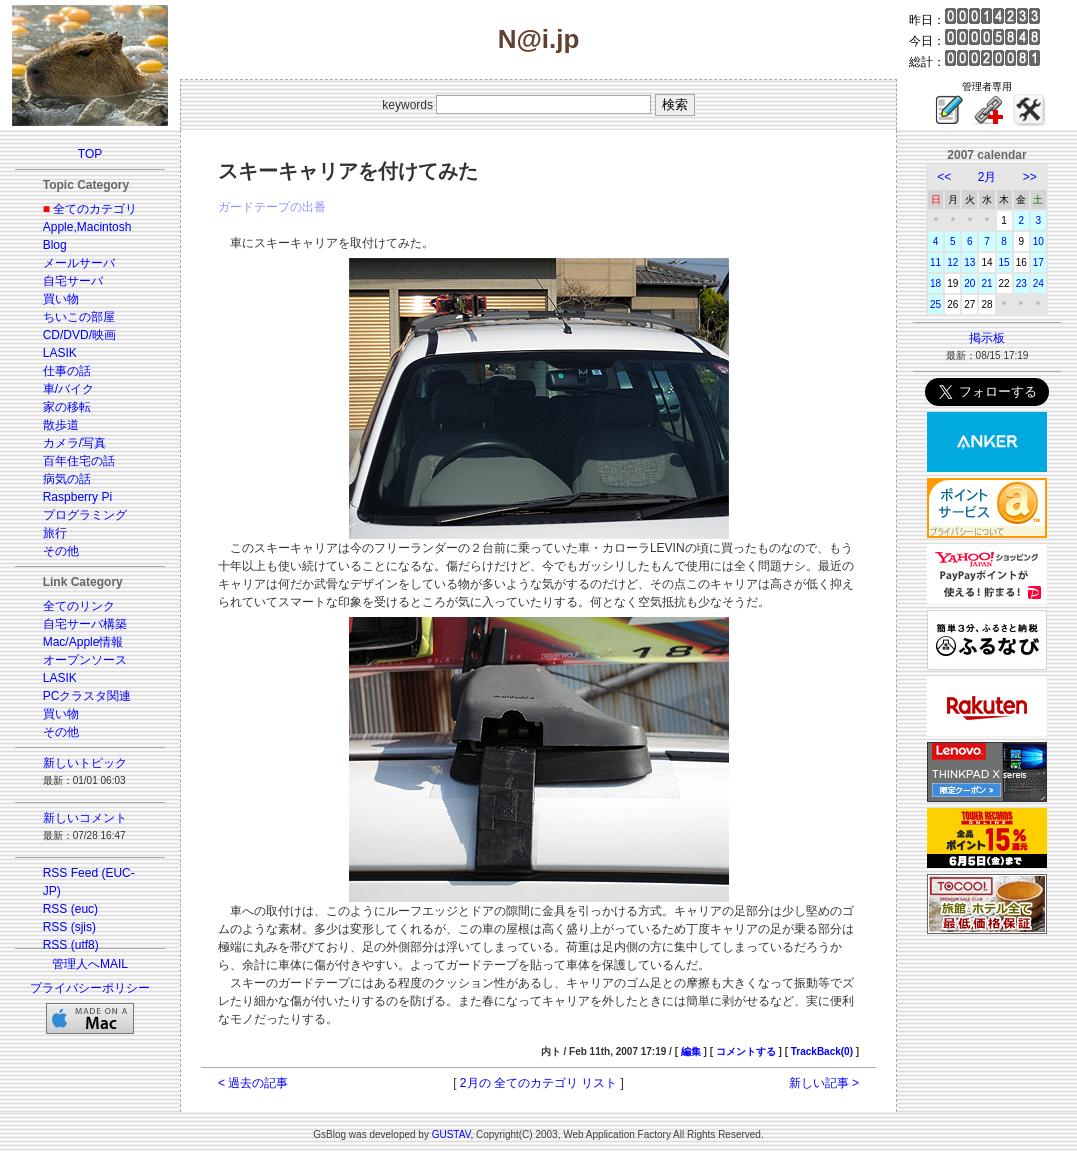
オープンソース (85, 660)
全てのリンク (79, 606)
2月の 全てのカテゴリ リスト (538, 1083)
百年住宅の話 (79, 461)
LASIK (60, 353)
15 (1004, 262)
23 (1021, 283)
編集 (691, 1051)
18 (935, 283)
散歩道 (61, 425)
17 (1038, 262)
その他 (61, 551)
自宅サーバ (73, 281)
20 (969, 283)
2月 (987, 177)
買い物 (61, 299)
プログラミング (85, 515)
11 (935, 262)
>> (1030, 177)
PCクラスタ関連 (87, 696)
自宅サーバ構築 (85, 624)
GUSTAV (451, 1134)
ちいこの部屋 (79, 317)
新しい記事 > (824, 1083)
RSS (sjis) (69, 927)
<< (944, 177)
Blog (55, 245)
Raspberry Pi (77, 497)
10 (1038, 241)
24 (1038, 283)
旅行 (55, 533)
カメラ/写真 (74, 443)
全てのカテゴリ (95, 209)
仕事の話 (67, 371)
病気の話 (67, 479)
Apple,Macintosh (87, 227)
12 (952, 262)
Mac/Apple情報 (83, 642)
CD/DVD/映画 (79, 335)
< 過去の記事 (253, 1083)
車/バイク (68, 389)
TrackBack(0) (822, 1051)
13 (969, 262)
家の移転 (67, 407)
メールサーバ (79, 263)
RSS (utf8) (71, 945)
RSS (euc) (70, 909)
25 (935, 304)
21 (986, 283)
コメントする (746, 1051)
